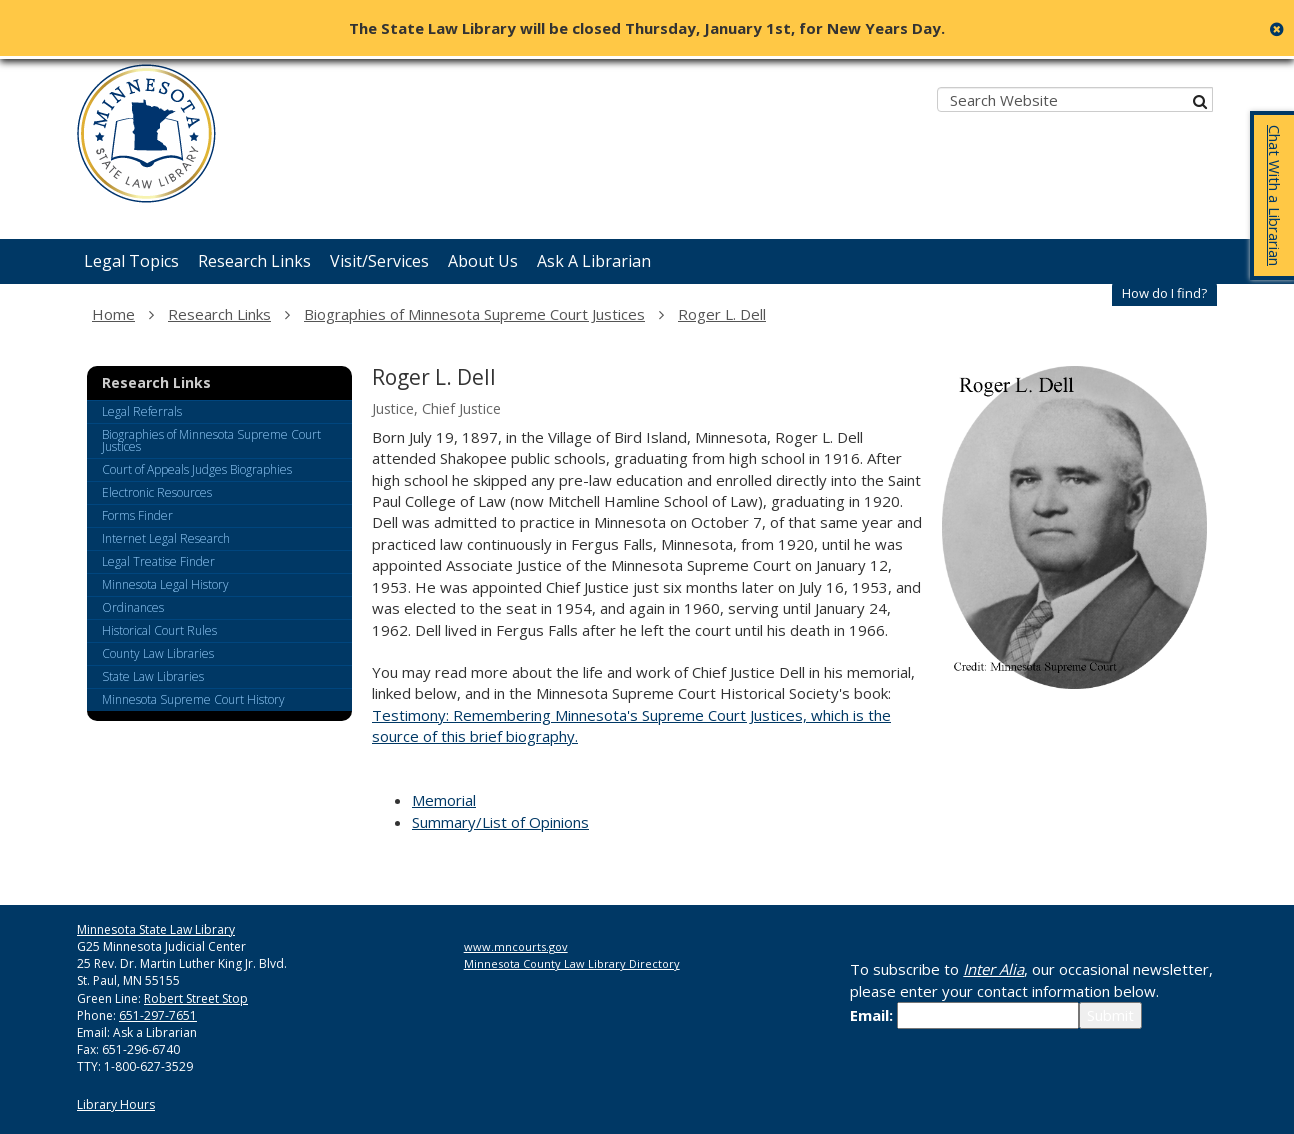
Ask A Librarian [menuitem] (594, 261)
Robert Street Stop (196, 998)
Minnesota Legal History (165, 584)
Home (113, 314)
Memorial (444, 800)
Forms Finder (137, 515)
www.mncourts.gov (516, 946)
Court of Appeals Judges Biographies (197, 469)
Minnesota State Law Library (156, 929)
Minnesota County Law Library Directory (572, 963)
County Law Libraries (158, 653)
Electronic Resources (157, 492)
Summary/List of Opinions (500, 822)
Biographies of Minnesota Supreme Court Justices (474, 314)
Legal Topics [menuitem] (131, 261)
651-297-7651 (158, 1015)
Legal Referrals (142, 411)
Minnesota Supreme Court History (193, 699)
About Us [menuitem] (483, 261)
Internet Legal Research (166, 538)
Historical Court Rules (159, 630)
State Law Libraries (153, 676)
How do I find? (1164, 293)
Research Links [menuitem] (254, 261)
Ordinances (133, 607)
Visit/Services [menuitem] (379, 261)
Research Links (219, 314)
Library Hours (116, 1104)
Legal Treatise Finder (158, 561)
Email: (871, 1015)
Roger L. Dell (722, 314)
